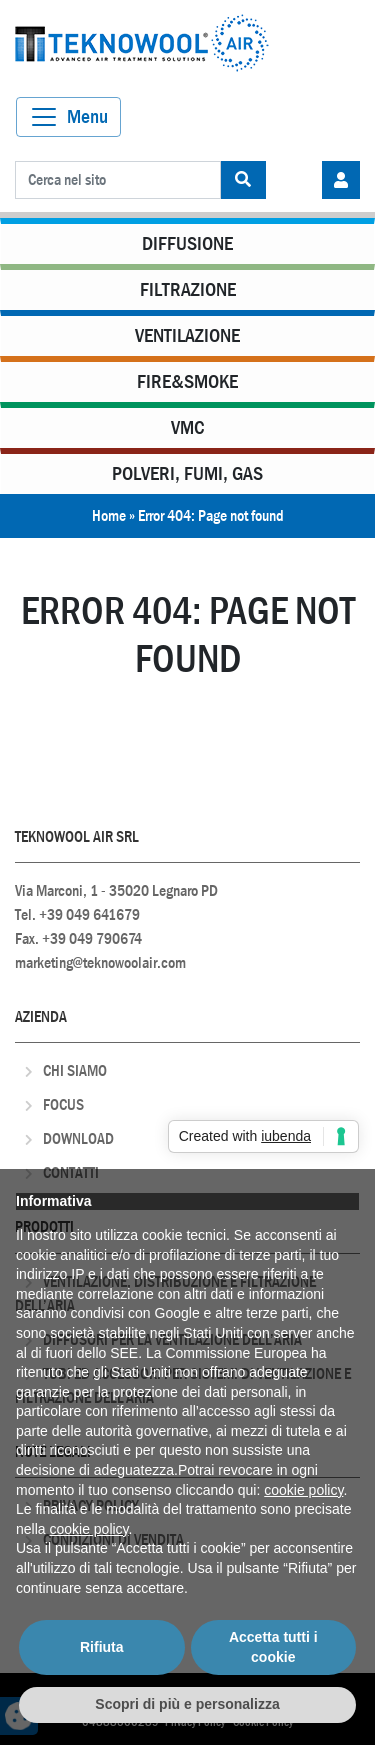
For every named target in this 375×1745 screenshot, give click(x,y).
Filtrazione (188, 289)
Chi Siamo (75, 1070)
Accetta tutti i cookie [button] (273, 1647)
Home (109, 515)
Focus (63, 1104)
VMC (188, 427)
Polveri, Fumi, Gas (187, 473)
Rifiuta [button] (102, 1647)
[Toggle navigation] (68, 117)
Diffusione (187, 243)
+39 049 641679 (89, 914)
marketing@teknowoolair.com (100, 962)
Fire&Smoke (187, 381)
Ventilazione (187, 335)
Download (78, 1138)
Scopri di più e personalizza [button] (187, 1704)
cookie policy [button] (303, 1490)
